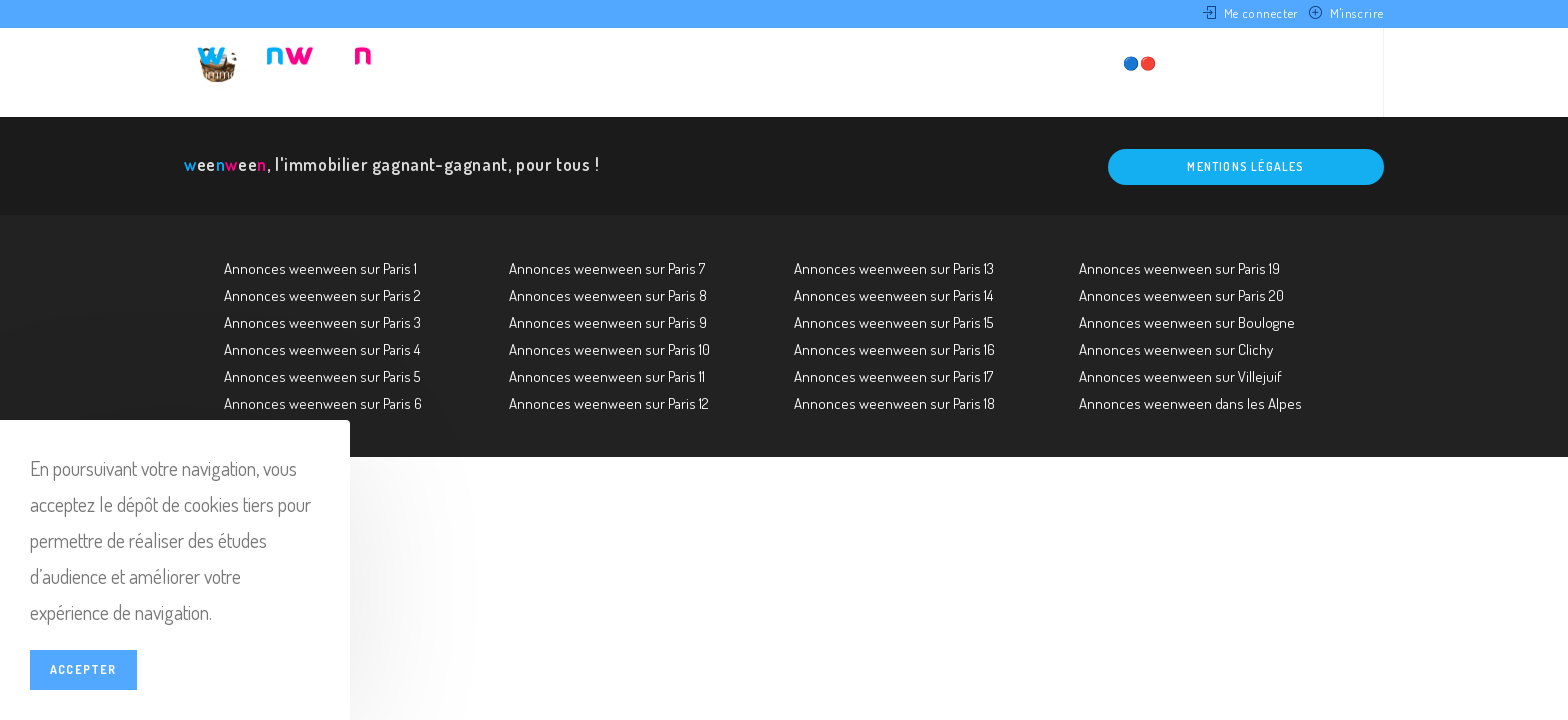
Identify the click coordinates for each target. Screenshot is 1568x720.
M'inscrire (1357, 13)
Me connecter (1261, 13)
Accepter (83, 669)
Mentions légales (1245, 166)
